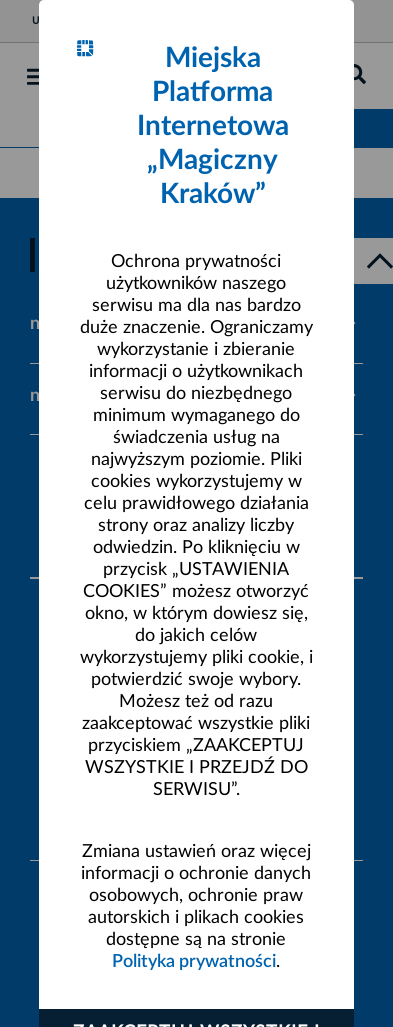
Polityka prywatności (194, 962)
